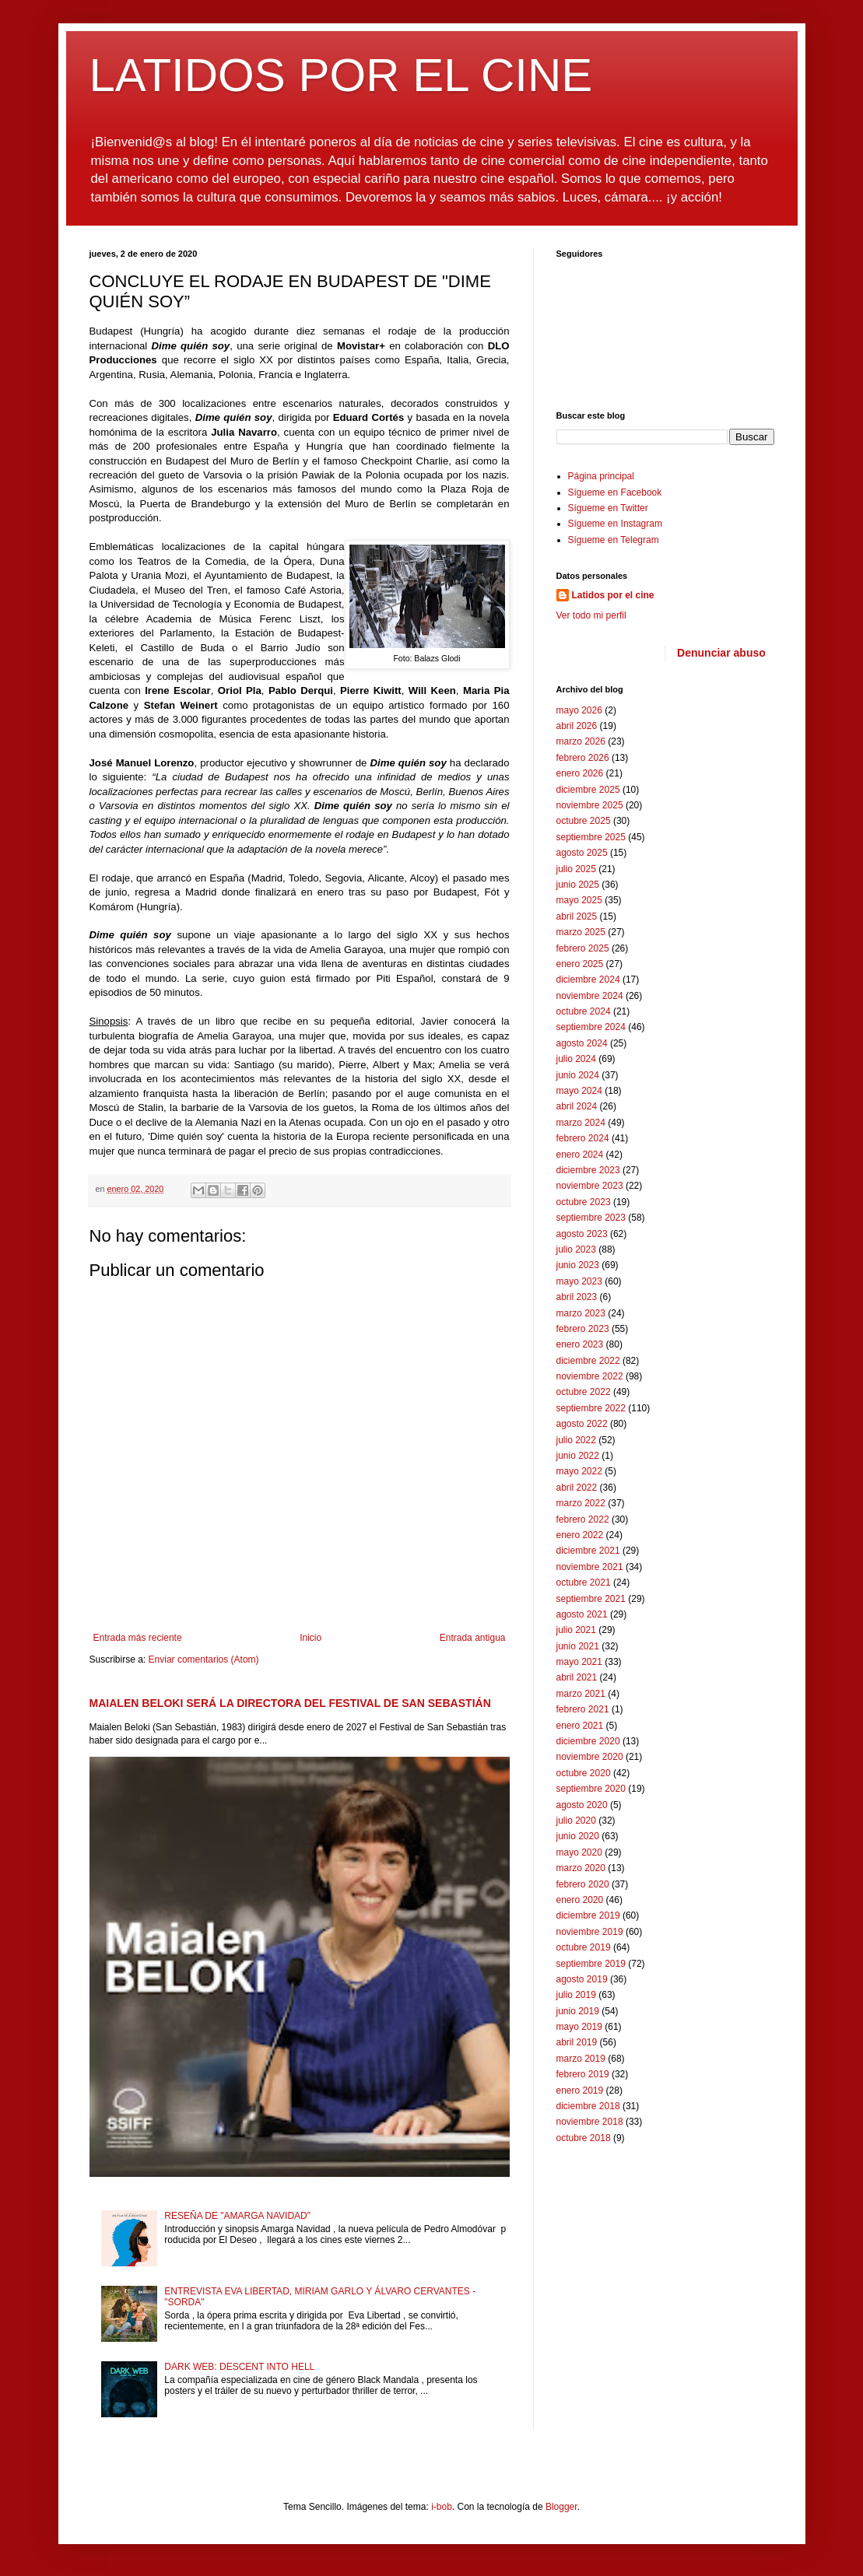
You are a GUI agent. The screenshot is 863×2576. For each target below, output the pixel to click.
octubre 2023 (583, 1202)
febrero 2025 (582, 948)
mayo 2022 (579, 1471)
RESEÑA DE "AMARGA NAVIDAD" (237, 2215)
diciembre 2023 (588, 1170)
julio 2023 (576, 1249)
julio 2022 (576, 1440)
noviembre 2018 (589, 2121)
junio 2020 (577, 1836)
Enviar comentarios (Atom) (204, 1659)
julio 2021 (576, 1629)
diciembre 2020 (588, 1741)
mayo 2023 (579, 1281)
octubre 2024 (583, 1011)
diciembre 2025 (588, 789)
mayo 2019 (579, 2026)
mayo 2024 (579, 1090)
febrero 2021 (582, 1709)
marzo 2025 (580, 932)
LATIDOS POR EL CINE (341, 75)
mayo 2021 (579, 1661)
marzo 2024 (580, 1122)
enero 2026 (580, 773)
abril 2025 (577, 916)
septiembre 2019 (591, 1963)
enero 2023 (580, 1344)
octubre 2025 (583, 820)
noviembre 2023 (589, 1185)
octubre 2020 (583, 1773)
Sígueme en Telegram (613, 539)
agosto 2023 (582, 1233)
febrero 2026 (582, 757)
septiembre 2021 (591, 1598)
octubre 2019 (583, 1947)
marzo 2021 (580, 1693)
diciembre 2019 (588, 1915)
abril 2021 (577, 1677)
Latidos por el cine (613, 595)
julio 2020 (576, 1820)
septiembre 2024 (591, 1027)
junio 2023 (577, 1265)
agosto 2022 (582, 1423)
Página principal (601, 476)
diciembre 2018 (588, 2106)
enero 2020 (580, 1899)
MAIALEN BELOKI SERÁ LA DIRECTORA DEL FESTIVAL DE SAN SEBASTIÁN (290, 1703)
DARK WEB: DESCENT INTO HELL (239, 2366)
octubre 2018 (583, 2138)
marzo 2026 (580, 741)
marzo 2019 (580, 2058)
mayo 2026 (579, 710)
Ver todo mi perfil (591, 615)
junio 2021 (577, 1646)
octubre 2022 (583, 1391)
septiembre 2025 (591, 837)
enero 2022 (580, 1535)
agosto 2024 (582, 1043)
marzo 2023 (580, 1313)
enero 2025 (580, 964)
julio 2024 (576, 1058)
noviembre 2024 (589, 995)
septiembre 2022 (591, 1408)
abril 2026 (577, 725)
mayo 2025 (579, 900)
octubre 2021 (583, 1582)
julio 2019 (576, 1994)
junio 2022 (577, 1455)
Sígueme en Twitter (608, 508)
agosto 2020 (582, 1805)
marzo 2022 (580, 1503)
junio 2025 (577, 884)
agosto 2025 (582, 852)
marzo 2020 (580, 1868)
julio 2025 (576, 869)
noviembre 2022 (589, 1376)
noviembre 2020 (589, 1756)
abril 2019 (577, 2042)
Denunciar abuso (721, 653)
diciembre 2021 (588, 1550)
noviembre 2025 (589, 805)
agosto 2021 (582, 1614)
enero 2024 (580, 1154)
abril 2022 (577, 1487)
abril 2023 (577, 1297)
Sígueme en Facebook (615, 492)
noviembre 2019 (589, 1931)
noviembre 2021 (589, 1566)
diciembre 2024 (588, 979)
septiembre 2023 (591, 1217)
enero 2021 (580, 1725)
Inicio (310, 1637)
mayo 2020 (579, 1852)
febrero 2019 (582, 2074)
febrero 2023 (582, 1328)
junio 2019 (577, 2011)
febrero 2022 (582, 1519)
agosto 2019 (582, 1979)
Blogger (561, 2506)
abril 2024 (577, 1106)
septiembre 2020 (591, 1788)
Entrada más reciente (137, 1637)
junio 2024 (577, 1075)
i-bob (441, 2506)
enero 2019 (580, 2090)
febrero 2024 (582, 1138)
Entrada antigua (473, 1637)
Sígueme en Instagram (615, 523)
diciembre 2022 (588, 1360)
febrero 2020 (582, 1884)
